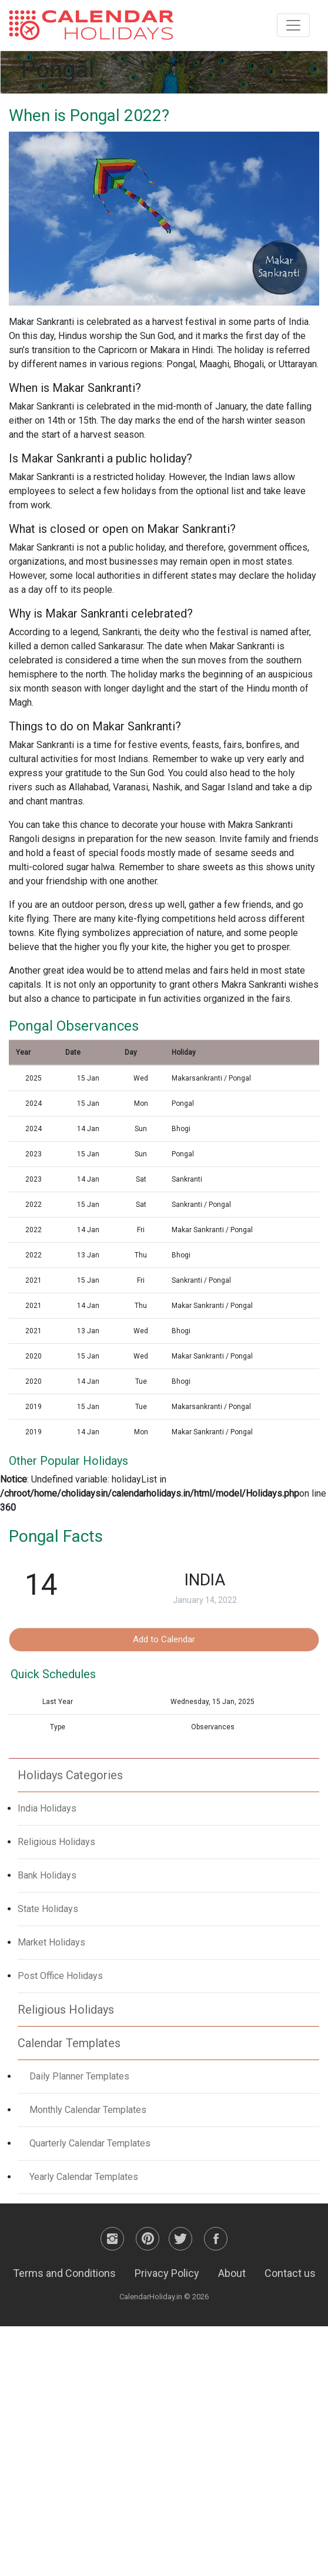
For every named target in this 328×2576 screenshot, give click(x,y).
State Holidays (48, 1908)
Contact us (290, 2273)
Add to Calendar (164, 1639)
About (232, 2273)
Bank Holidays (47, 1875)
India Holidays (47, 1808)
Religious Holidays (56, 1841)
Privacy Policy (167, 2273)
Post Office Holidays (60, 1975)
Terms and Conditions (64, 2273)
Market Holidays (51, 1942)
